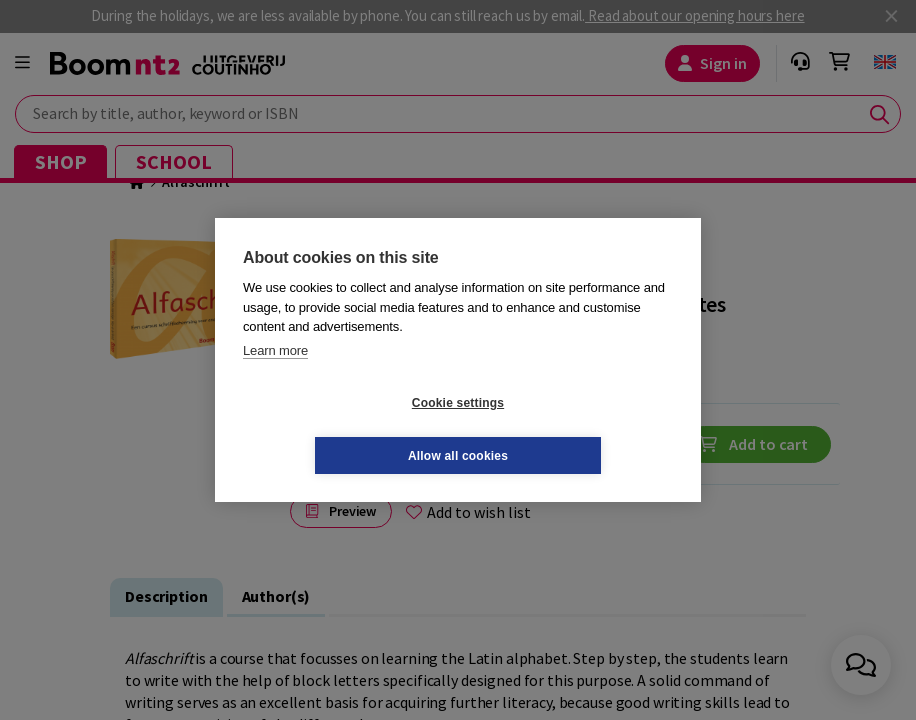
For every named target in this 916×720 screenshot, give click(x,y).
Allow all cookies (577, 429)
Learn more (275, 376)
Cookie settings (339, 429)
